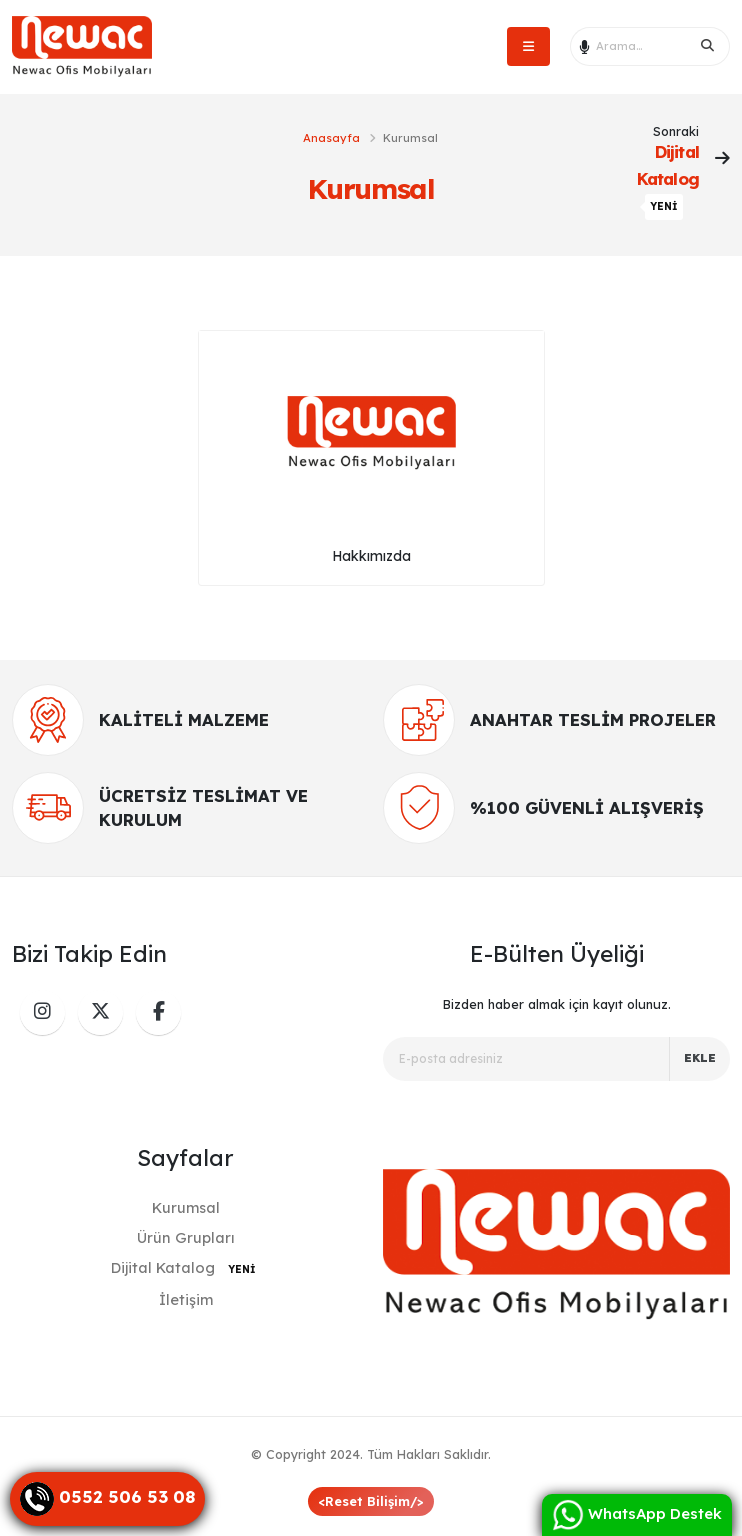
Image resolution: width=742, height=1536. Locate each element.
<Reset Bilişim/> (371, 1501)
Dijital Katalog (186, 1267)
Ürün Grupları (186, 1237)
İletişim (185, 1299)
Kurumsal (185, 1207)
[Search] (708, 46)
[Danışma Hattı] (107, 1499)
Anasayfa (331, 138)
